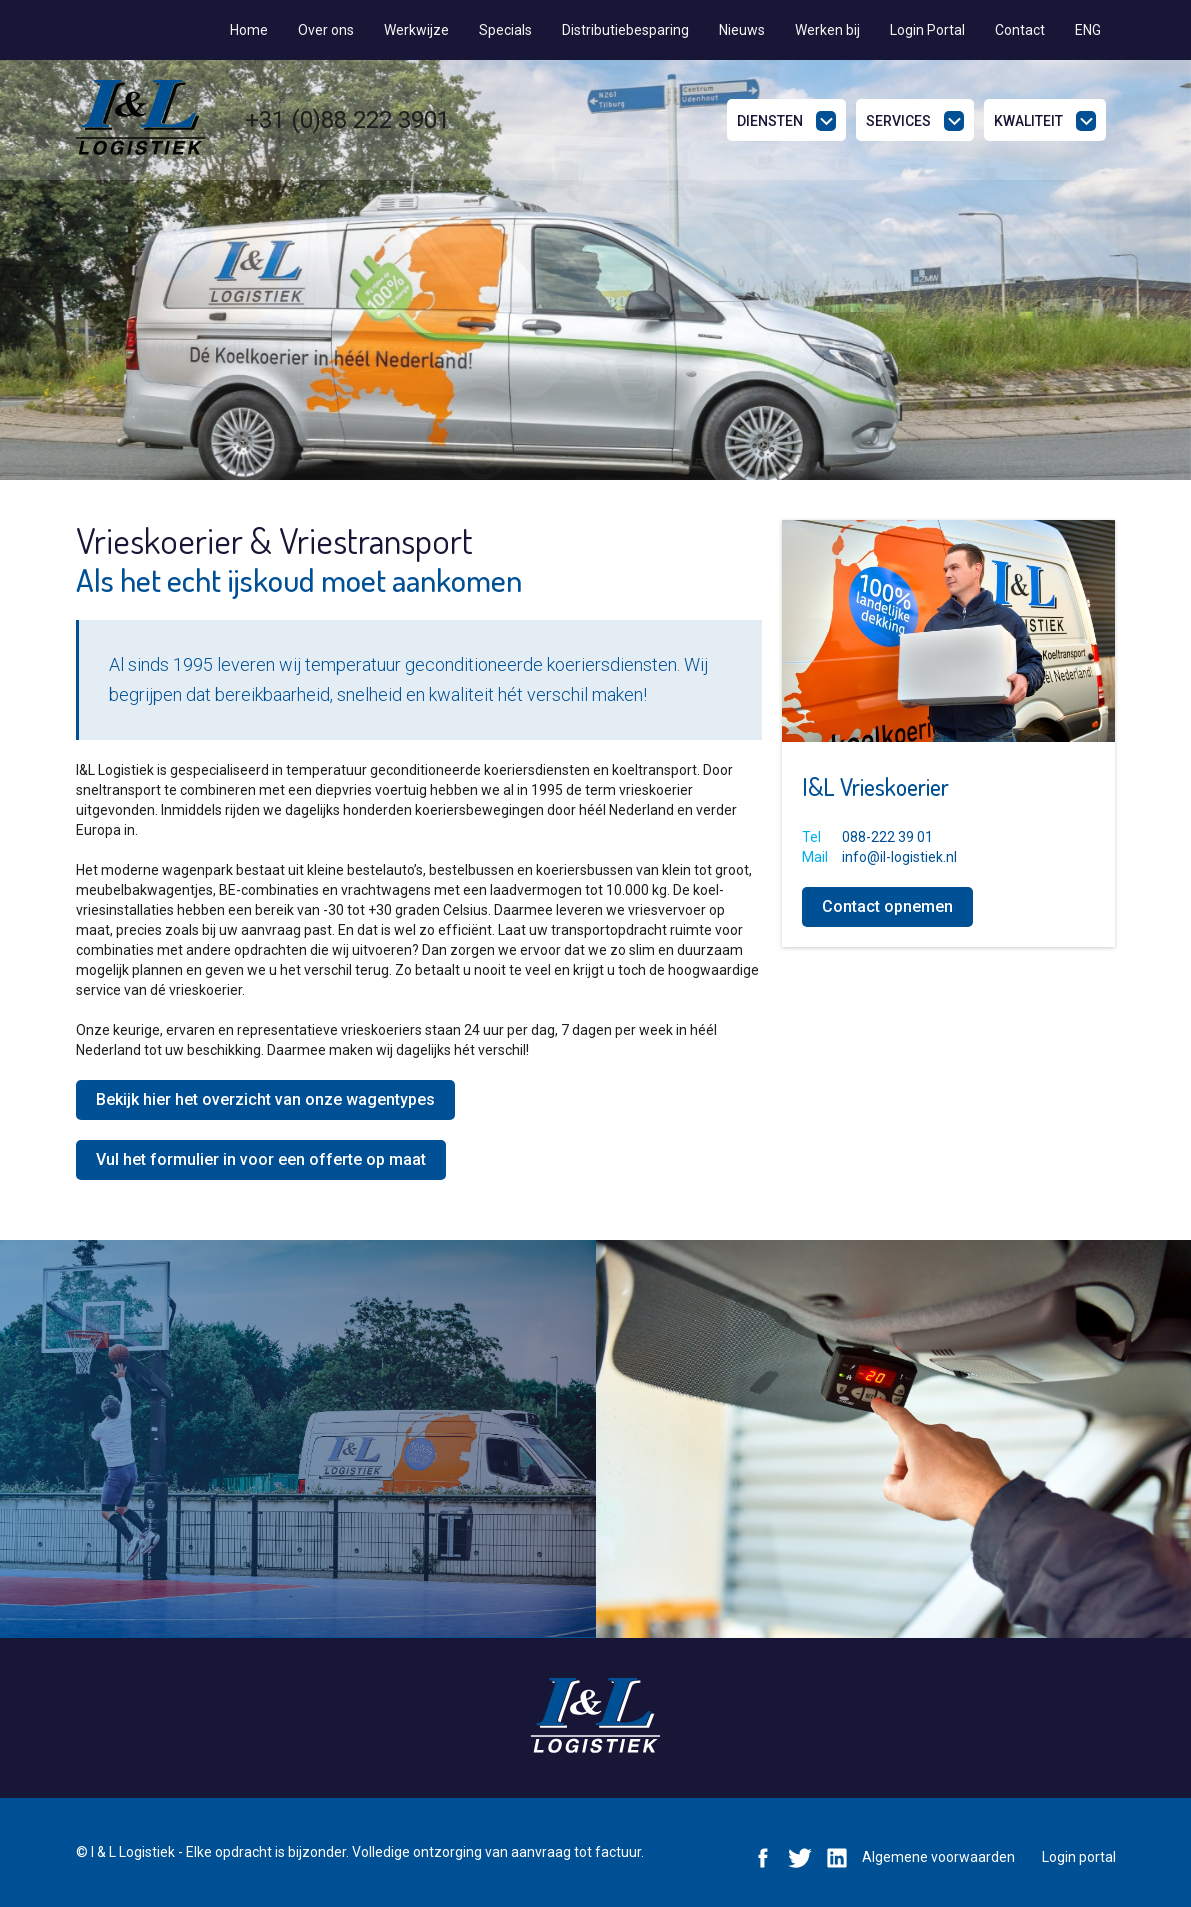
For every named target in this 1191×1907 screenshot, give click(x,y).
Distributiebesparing (625, 30)
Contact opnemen (887, 906)
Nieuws (742, 30)
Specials (505, 30)
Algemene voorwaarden (938, 1857)
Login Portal (927, 30)
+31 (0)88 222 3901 (347, 120)
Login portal (1079, 1857)
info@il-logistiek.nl (899, 857)
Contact (1020, 30)
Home (249, 30)
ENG (1088, 30)
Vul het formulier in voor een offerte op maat (261, 1159)
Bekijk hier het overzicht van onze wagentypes (265, 1099)
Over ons (326, 30)
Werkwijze (416, 30)
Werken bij (827, 30)
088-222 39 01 (887, 837)
